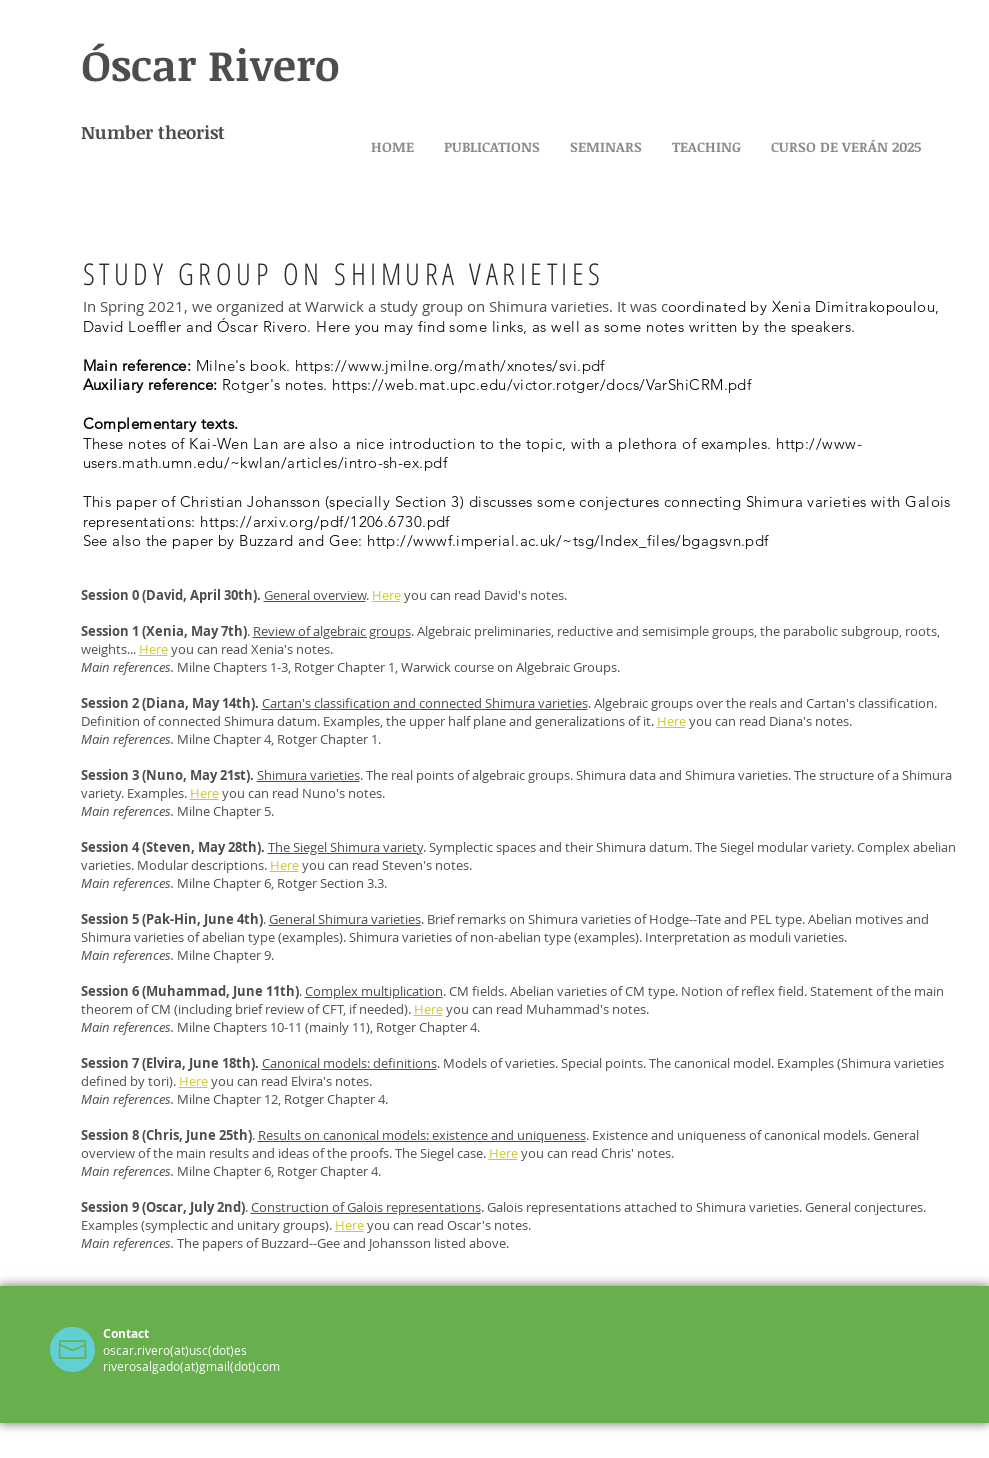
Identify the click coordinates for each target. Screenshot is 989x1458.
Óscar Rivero (210, 64)
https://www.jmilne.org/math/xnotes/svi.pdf (450, 365)
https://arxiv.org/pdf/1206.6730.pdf (325, 521)
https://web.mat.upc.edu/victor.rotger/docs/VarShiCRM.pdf (541, 384)
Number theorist (153, 132)
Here (204, 793)
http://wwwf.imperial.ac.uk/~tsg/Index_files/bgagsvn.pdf (568, 540)
